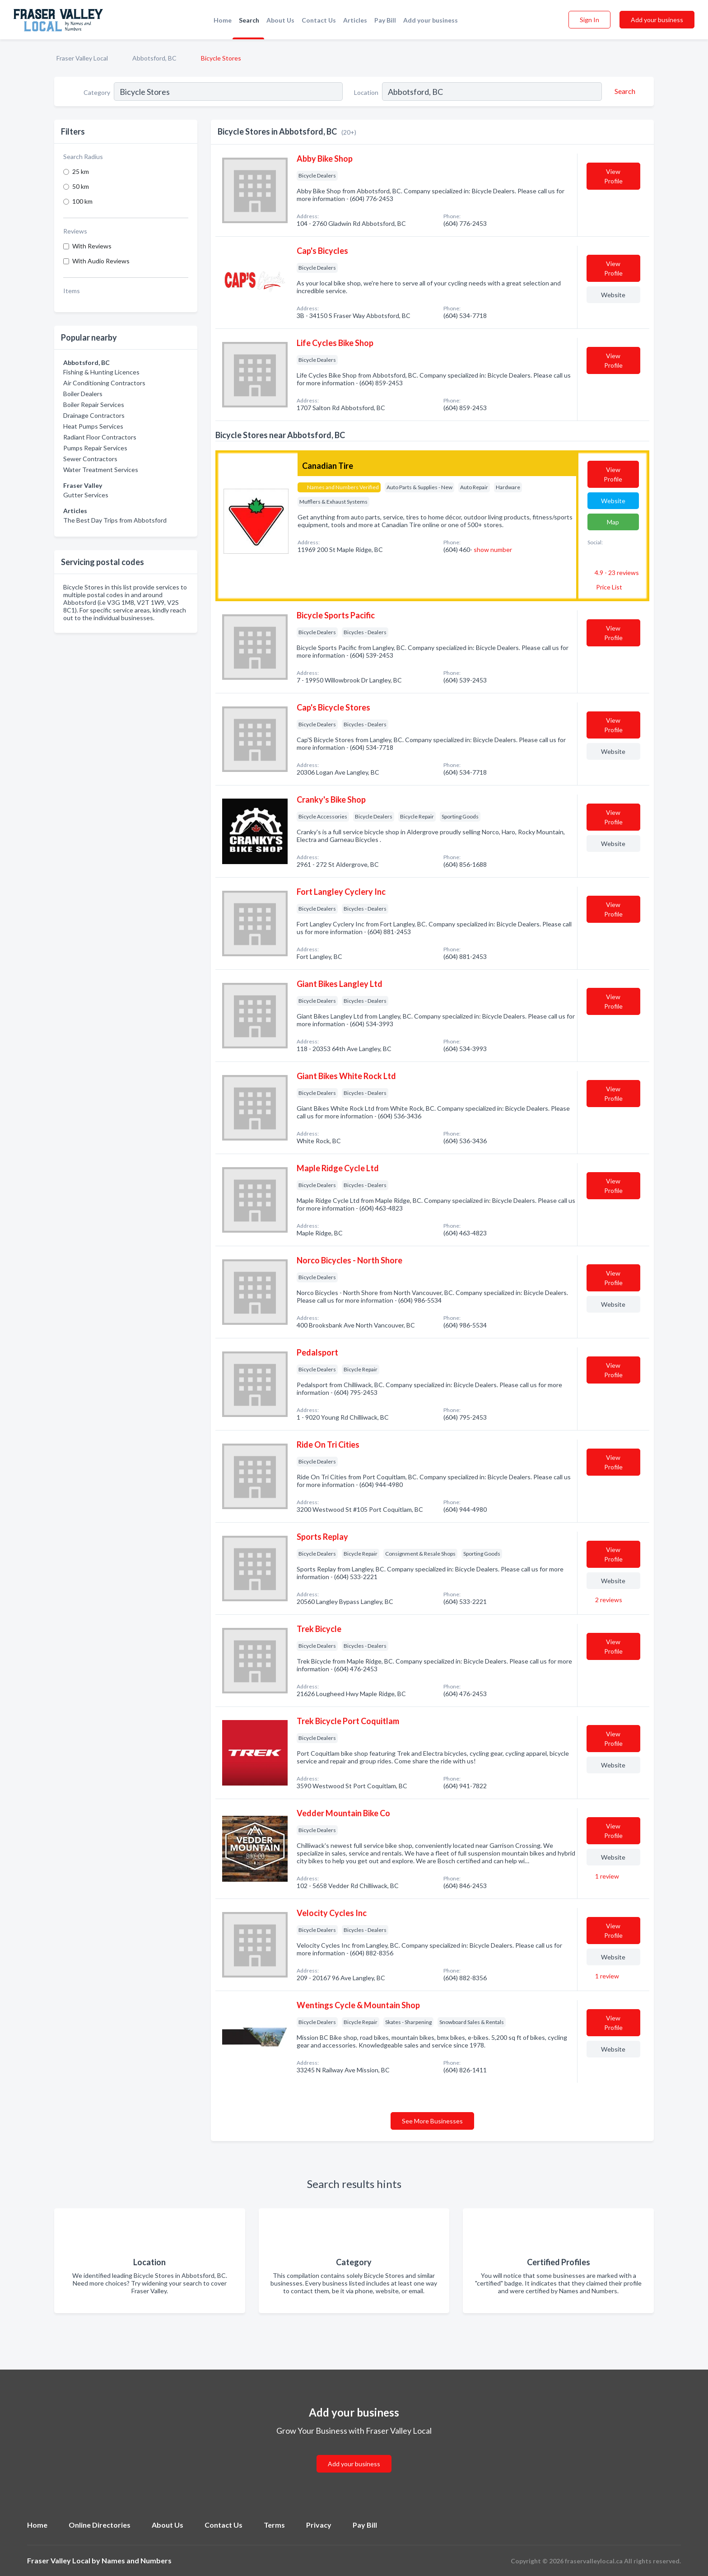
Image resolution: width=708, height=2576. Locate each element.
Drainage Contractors (94, 415)
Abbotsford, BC (154, 58)
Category (97, 92)
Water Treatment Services (100, 469)
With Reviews (92, 246)
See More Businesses (432, 2121)
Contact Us (319, 20)
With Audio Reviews (101, 261)
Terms (274, 2524)
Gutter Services (85, 495)
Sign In (589, 19)
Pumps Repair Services (95, 448)
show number (493, 549)
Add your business (430, 20)
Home (223, 20)
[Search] (623, 91)
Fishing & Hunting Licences (101, 372)
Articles (355, 20)
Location (366, 92)
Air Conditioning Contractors (104, 383)
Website (613, 295)
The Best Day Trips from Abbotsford (115, 520)
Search (249, 20)
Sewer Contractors (90, 459)
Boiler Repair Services (93, 404)
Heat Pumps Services (93, 426)
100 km (82, 201)
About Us (280, 20)
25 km (80, 171)
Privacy (318, 2524)
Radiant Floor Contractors (99, 437)
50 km (80, 186)
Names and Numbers (137, 2560)
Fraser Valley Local (82, 58)
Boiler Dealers (82, 393)
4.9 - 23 (616, 572)
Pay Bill (385, 20)
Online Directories (99, 2524)
